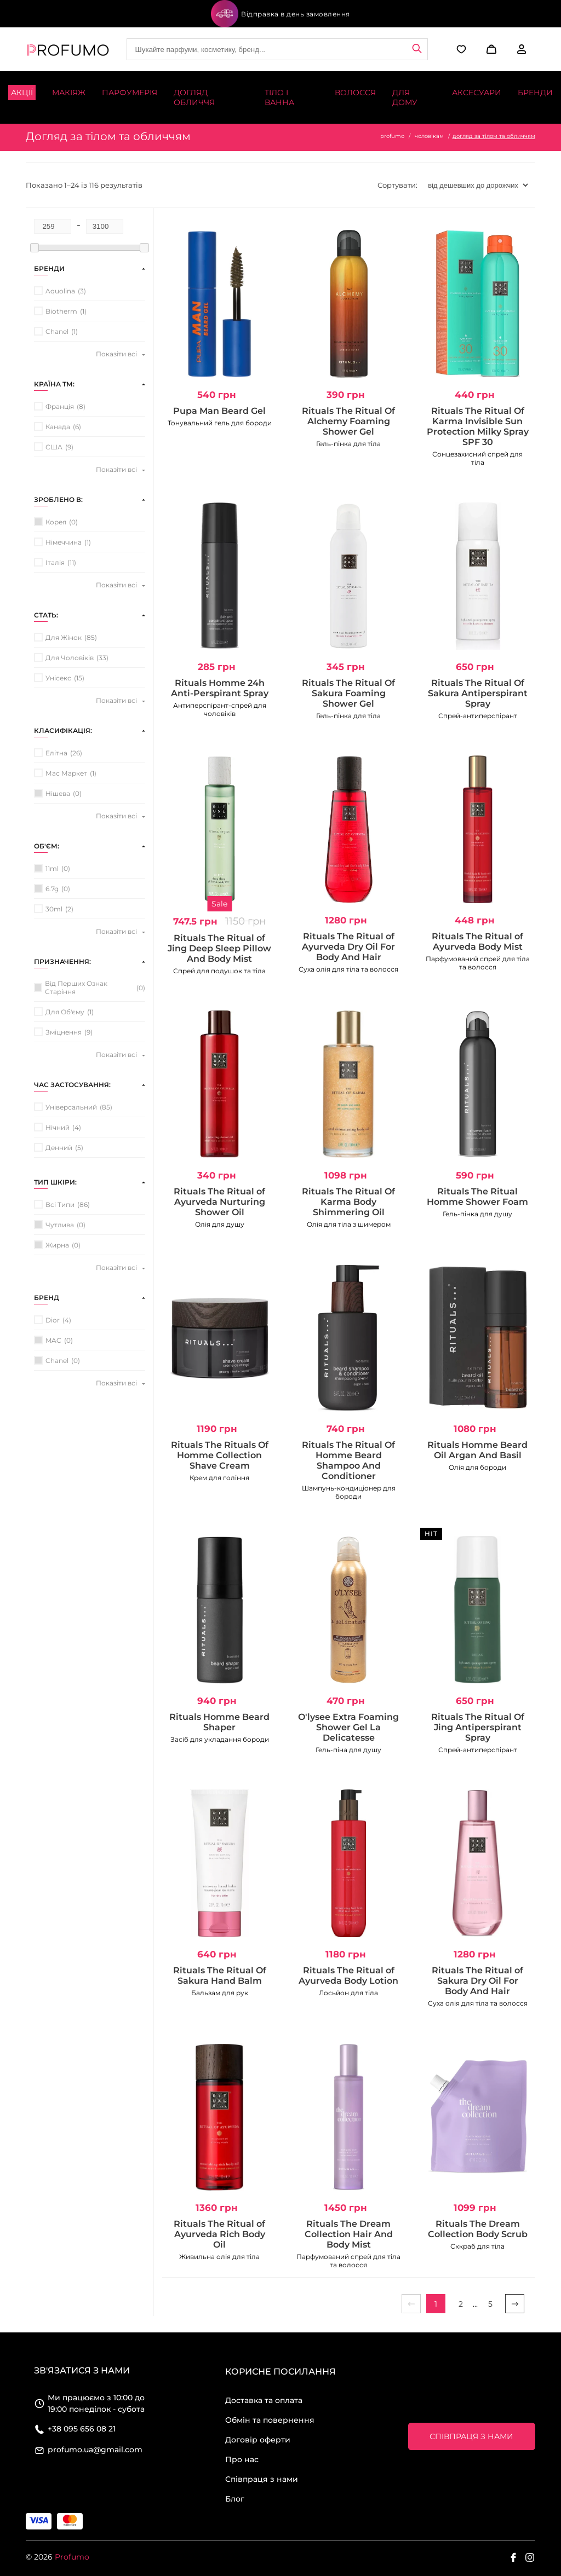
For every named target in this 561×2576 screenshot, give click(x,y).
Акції (22, 92)
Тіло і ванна (279, 97)
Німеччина (63, 542)
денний (58, 1147)
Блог (234, 2499)
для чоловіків (69, 658)
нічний (57, 1127)
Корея (55, 522)
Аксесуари (476, 92)
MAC (53, 1340)
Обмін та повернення (269, 2420)
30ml (53, 909)
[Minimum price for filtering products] (52, 226)
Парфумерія (129, 92)
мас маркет (66, 773)
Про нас (242, 2459)
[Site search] (277, 49)
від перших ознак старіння (76, 987)
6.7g (52, 889)
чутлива (59, 1225)
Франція (59, 406)
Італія (55, 562)
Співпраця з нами (261, 2479)
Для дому (404, 97)
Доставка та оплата (263, 2400)
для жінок (63, 637)
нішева (57, 793)
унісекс (58, 678)
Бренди (535, 92)
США (53, 447)
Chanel (56, 331)
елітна (56, 753)
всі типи (60, 1204)
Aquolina (60, 291)
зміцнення (63, 1032)
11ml (52, 868)
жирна (57, 1245)
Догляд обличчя (194, 97)
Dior (52, 1320)
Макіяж (68, 92)
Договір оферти (257, 2440)
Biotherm (61, 311)
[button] (490, 49)
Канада (57, 427)
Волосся (355, 92)
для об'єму (64, 1012)
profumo (392, 136)
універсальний (71, 1107)
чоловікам (429, 136)
